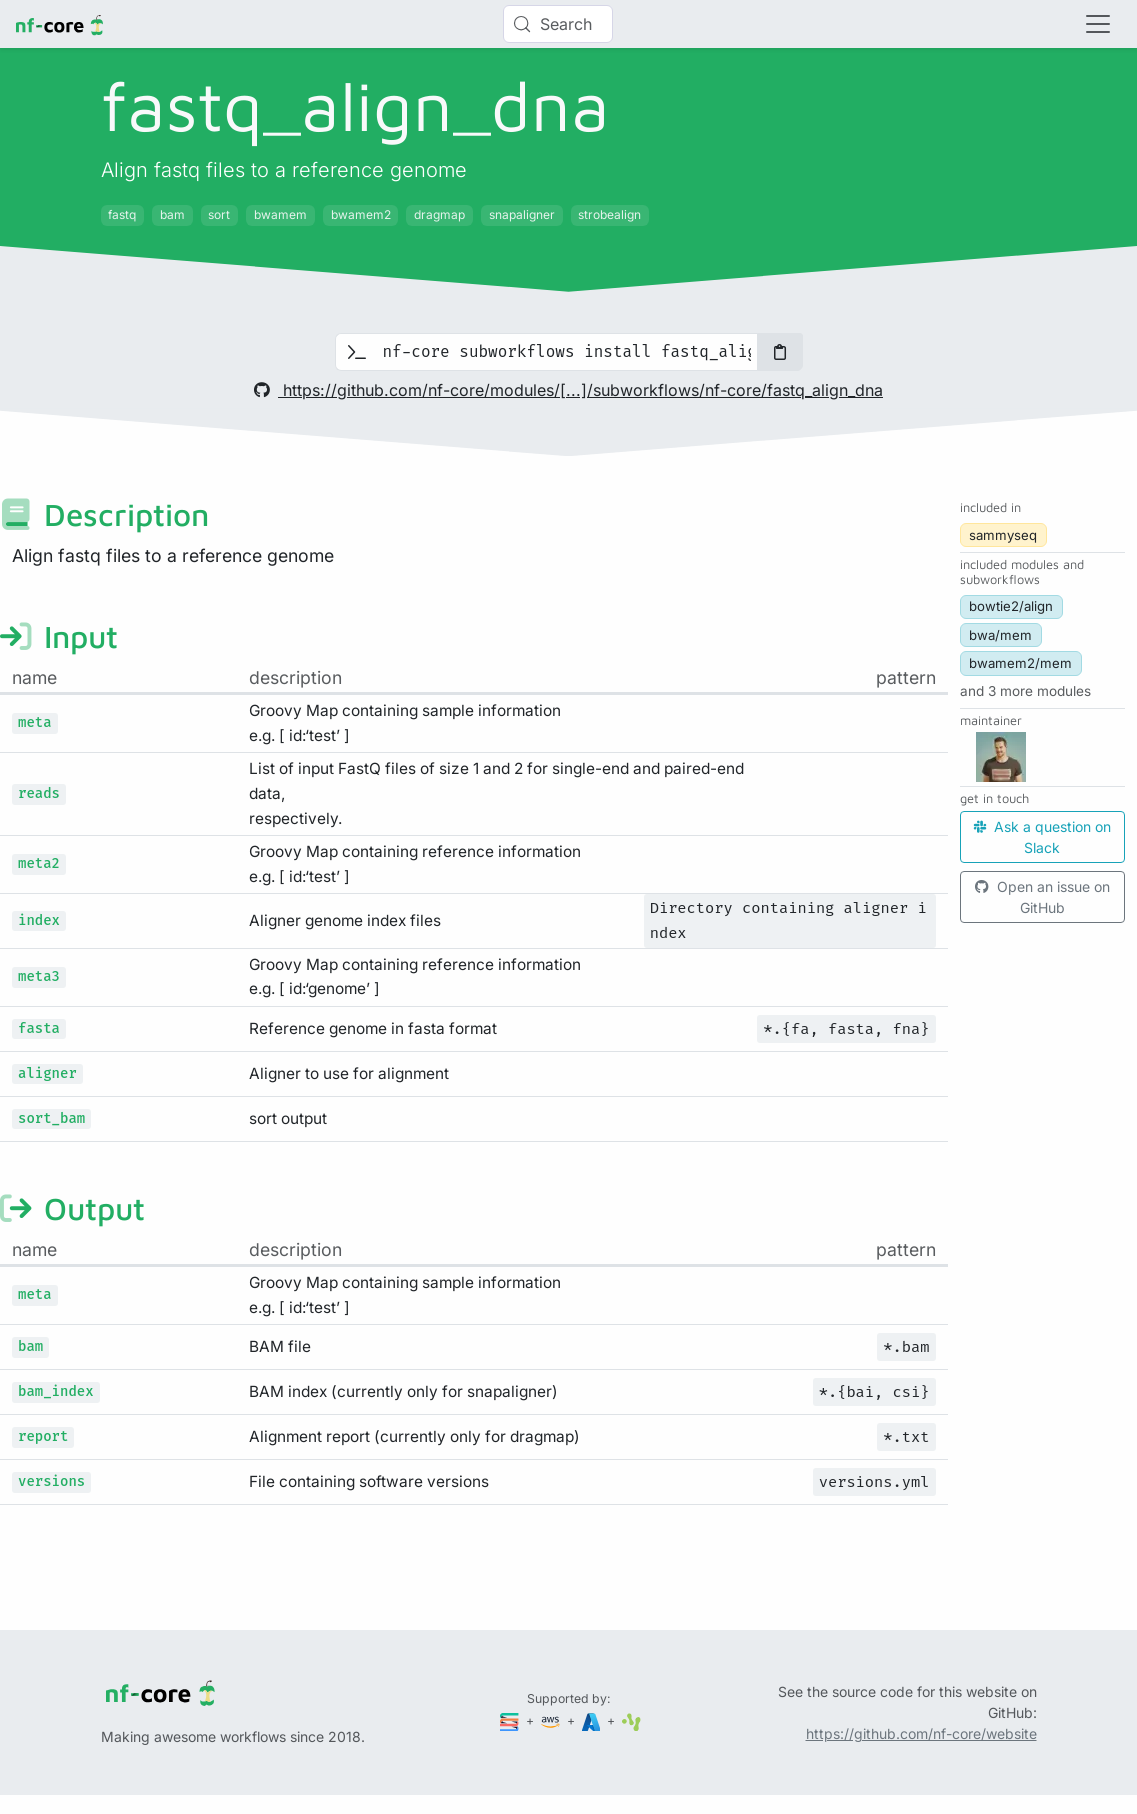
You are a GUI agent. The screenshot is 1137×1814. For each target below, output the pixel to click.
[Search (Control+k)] (558, 24)
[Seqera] (511, 1720)
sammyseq (1003, 535)
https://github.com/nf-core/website (921, 1733)
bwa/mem (1000, 635)
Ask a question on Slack (1042, 837)
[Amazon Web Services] (552, 1720)
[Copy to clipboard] (780, 352)
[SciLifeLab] (631, 1720)
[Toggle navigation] (1098, 24)
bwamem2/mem (1020, 663)
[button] (1025, 691)
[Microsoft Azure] (593, 1720)
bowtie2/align (1011, 606)
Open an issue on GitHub (1042, 897)
